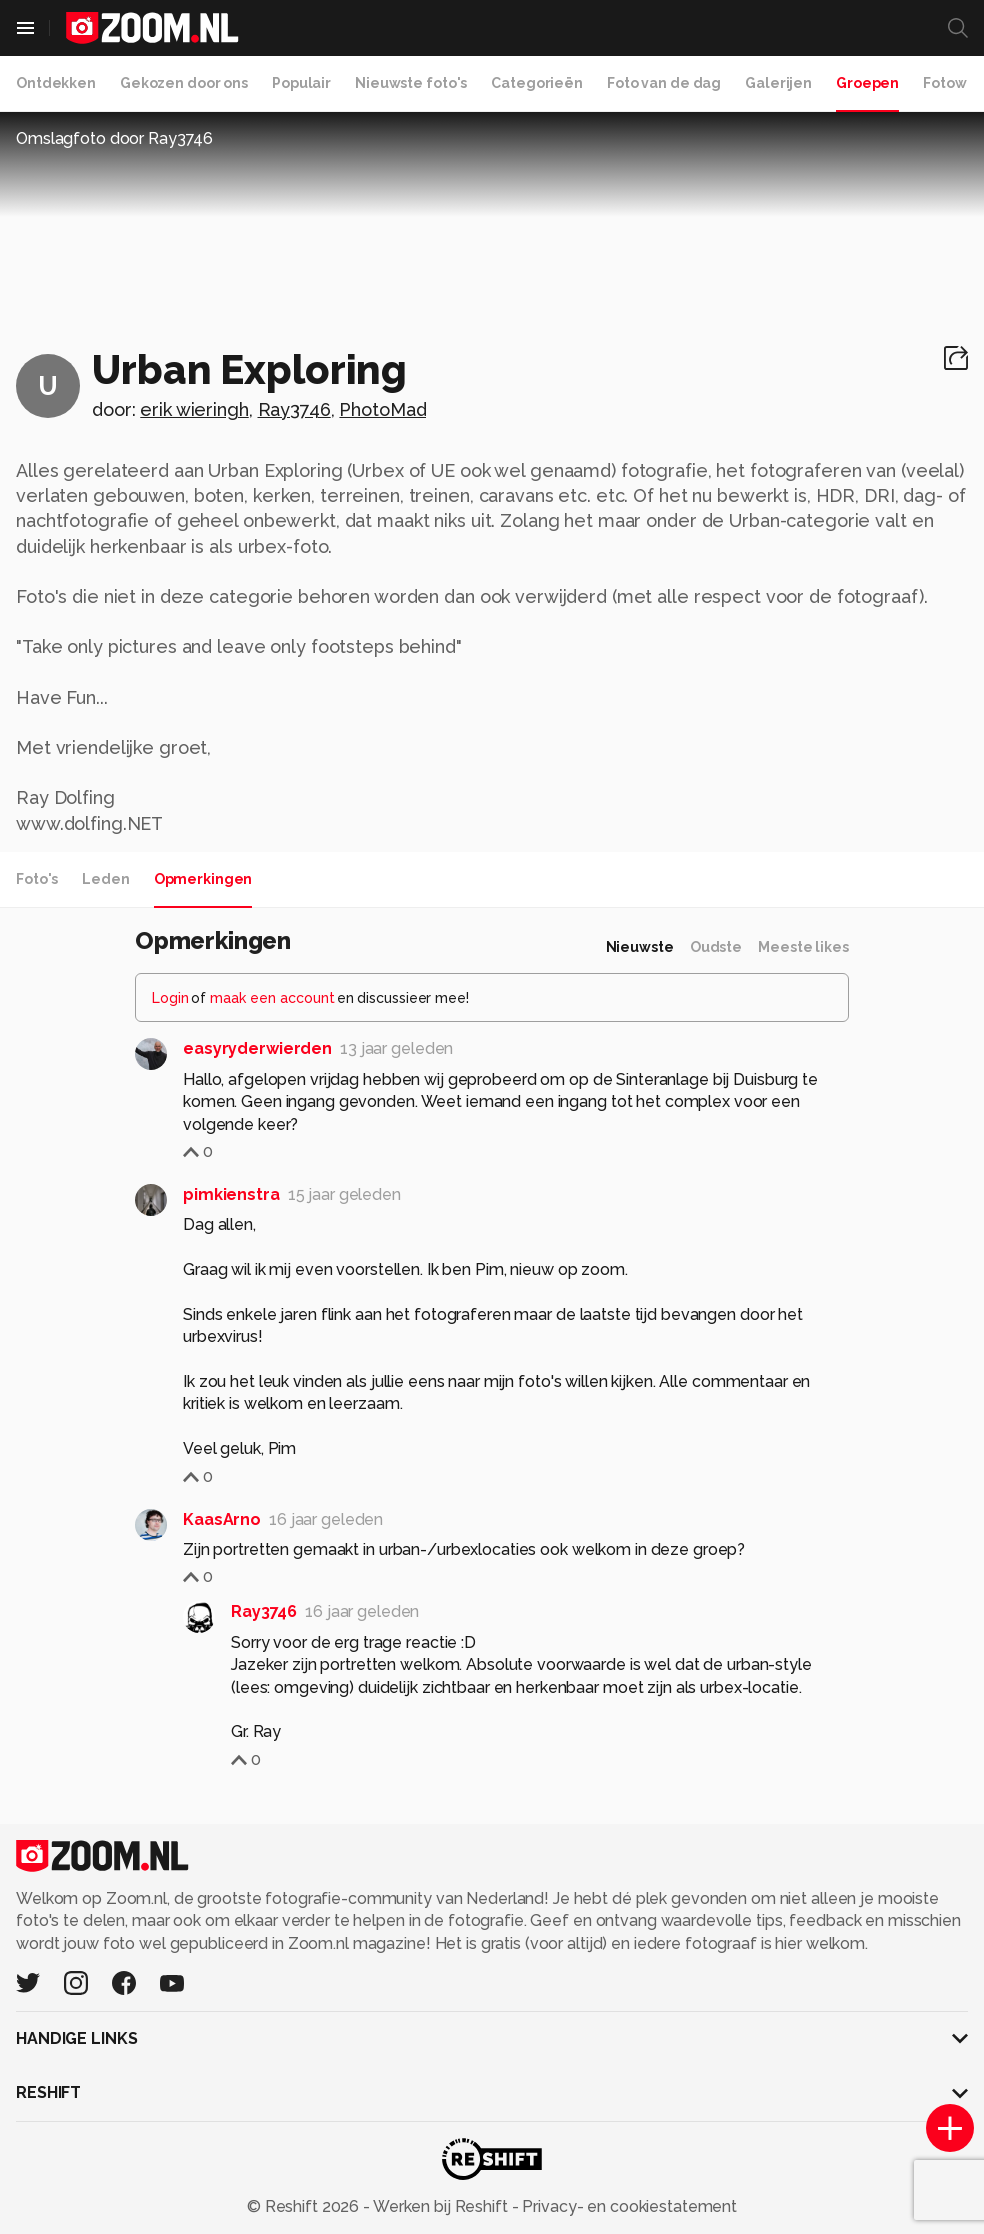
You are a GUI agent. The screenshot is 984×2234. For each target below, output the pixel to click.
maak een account (272, 998)
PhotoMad (382, 409)
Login (170, 998)
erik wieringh (194, 409)
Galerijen (778, 83)
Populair (301, 83)
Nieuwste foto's (411, 83)
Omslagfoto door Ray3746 (114, 138)
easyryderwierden (257, 1048)
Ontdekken (56, 83)
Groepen (867, 83)
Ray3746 (294, 409)
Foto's (37, 879)
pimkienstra (231, 1194)
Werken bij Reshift (441, 2206)
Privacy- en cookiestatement (627, 2206)
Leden (105, 879)
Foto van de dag (664, 83)
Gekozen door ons (184, 83)
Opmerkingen (203, 879)
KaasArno (222, 1519)
